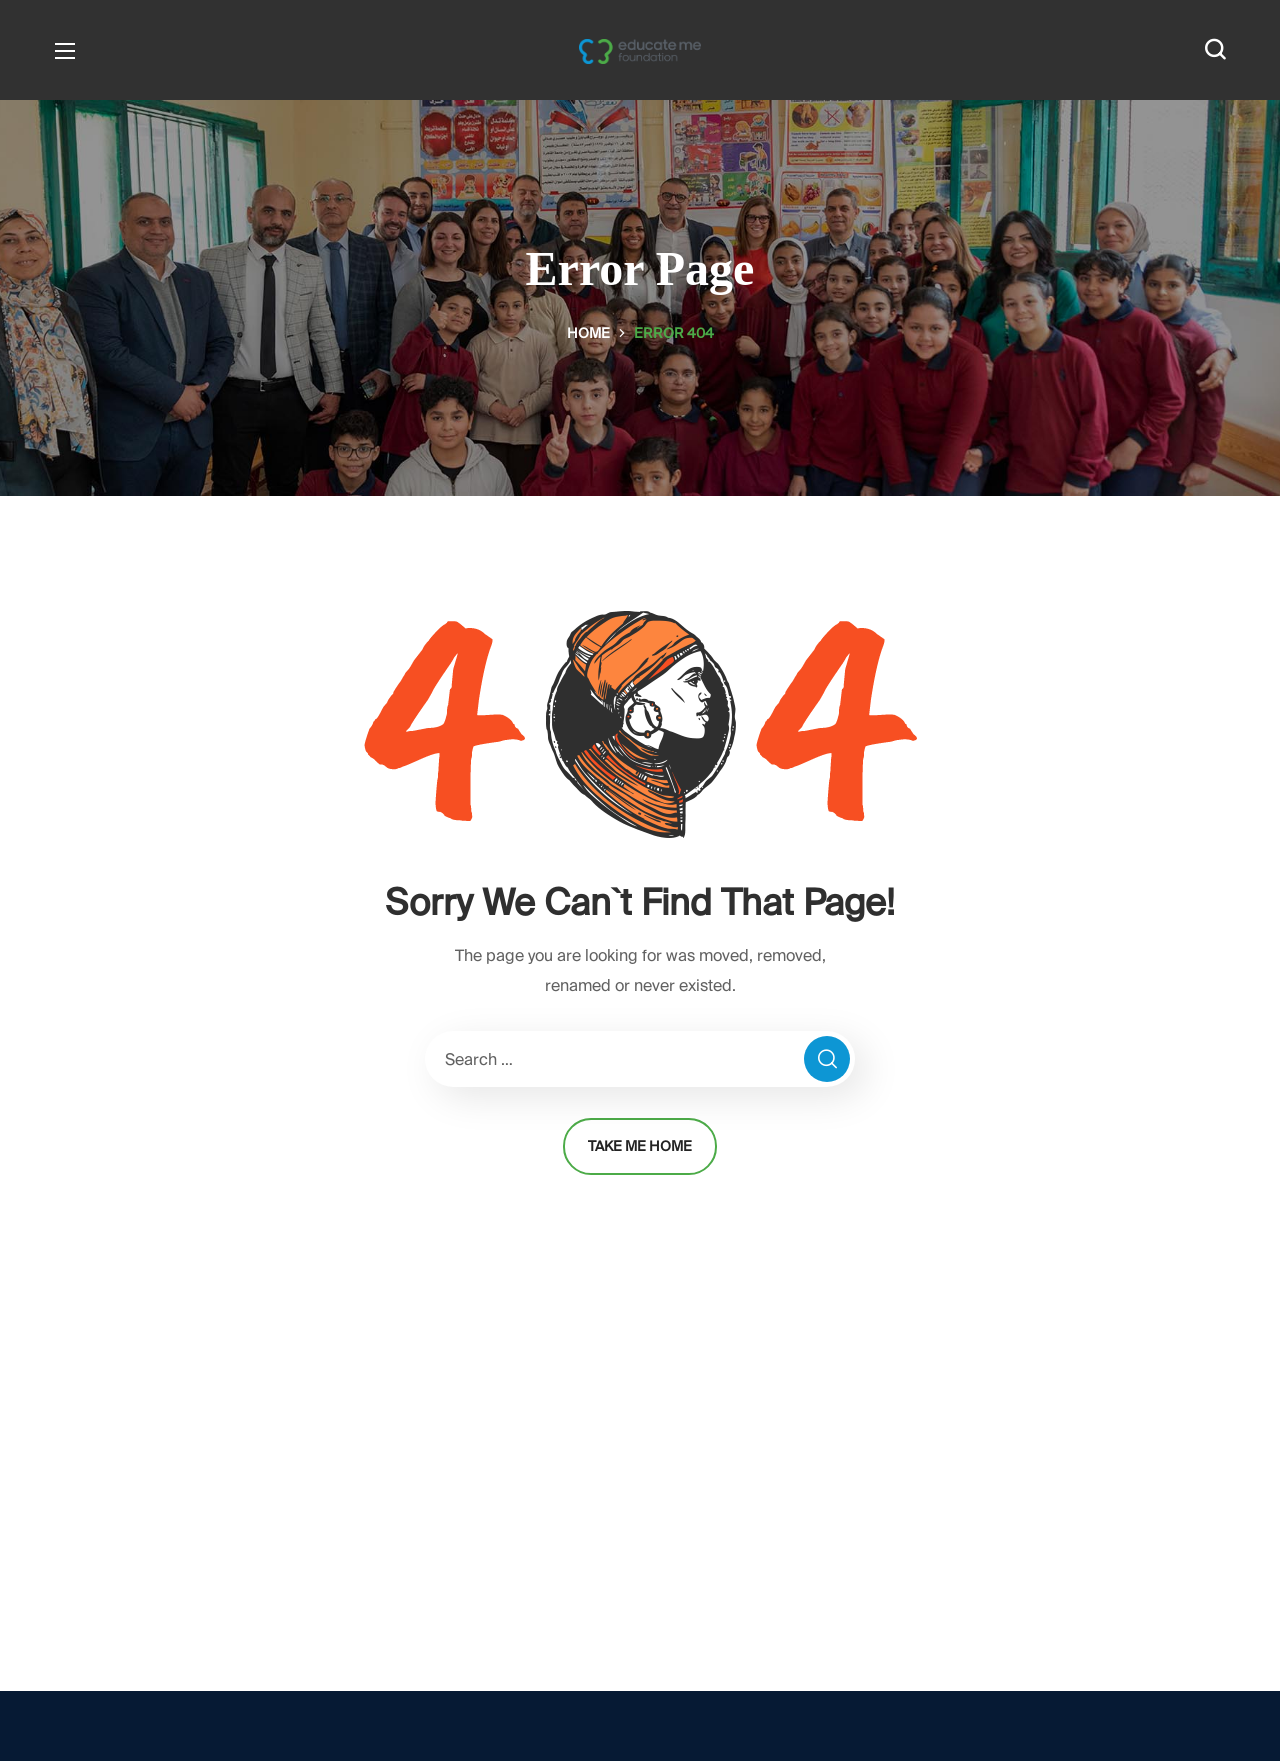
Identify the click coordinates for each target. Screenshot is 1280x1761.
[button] (1215, 50)
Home (588, 333)
